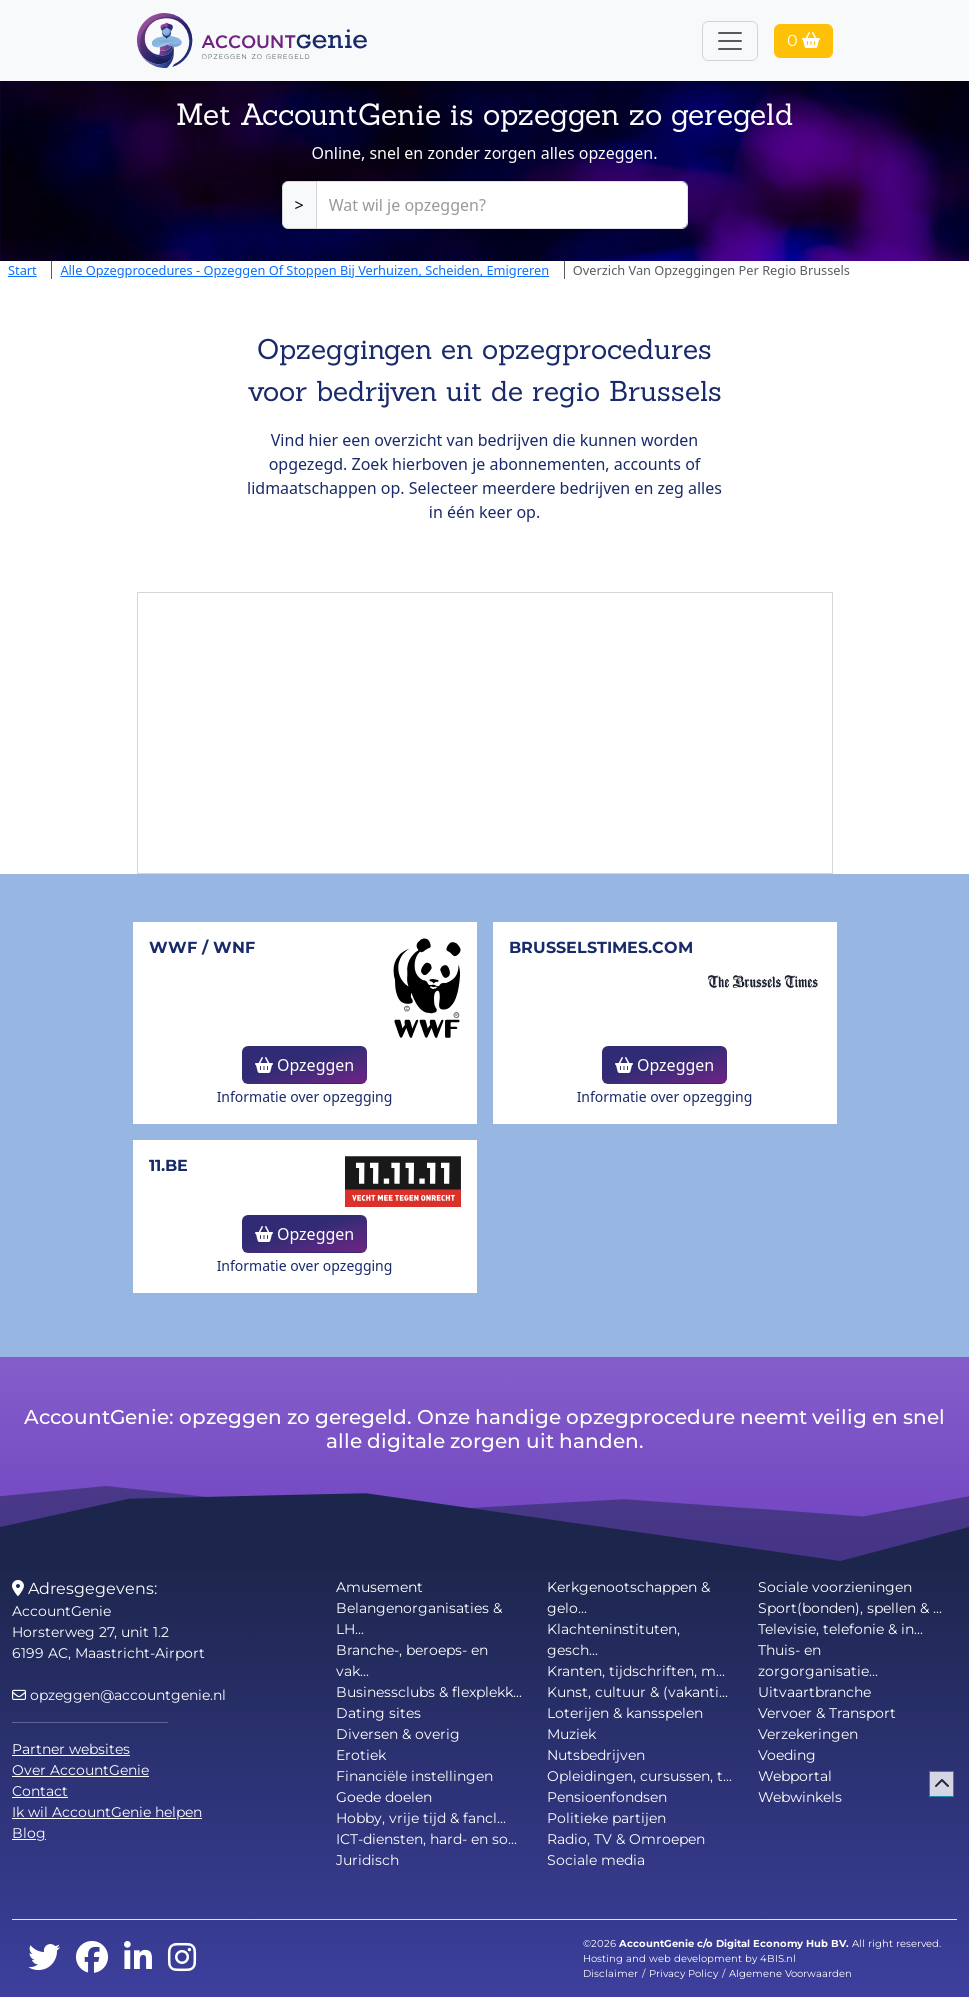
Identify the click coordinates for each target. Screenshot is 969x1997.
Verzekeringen (808, 1734)
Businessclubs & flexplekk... (429, 1692)
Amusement (379, 1587)
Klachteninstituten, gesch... (613, 1639)
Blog (29, 1833)
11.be (168, 1165)
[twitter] (44, 1958)
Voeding (787, 1755)
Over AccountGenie (80, 1770)
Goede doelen (384, 1797)
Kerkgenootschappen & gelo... (628, 1597)
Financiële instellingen (414, 1776)
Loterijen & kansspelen (625, 1713)
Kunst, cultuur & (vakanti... (637, 1692)
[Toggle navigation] (730, 41)
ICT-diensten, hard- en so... (426, 1839)
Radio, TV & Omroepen (626, 1839)
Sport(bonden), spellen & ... (850, 1608)
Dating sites (378, 1713)
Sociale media (596, 1860)
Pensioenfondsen (607, 1797)
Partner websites (71, 1749)
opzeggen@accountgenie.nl (119, 1695)
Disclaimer (610, 1973)
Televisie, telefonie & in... (840, 1629)
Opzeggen (304, 1065)
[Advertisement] (485, 733)
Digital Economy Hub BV (781, 1943)
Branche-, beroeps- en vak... (412, 1660)
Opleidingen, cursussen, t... (639, 1776)
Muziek (571, 1734)
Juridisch (367, 1860)
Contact (40, 1791)
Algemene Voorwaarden (790, 1973)
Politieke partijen (606, 1818)
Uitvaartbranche (814, 1692)
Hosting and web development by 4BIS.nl (689, 1958)
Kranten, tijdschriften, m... (636, 1671)
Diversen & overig (398, 1734)
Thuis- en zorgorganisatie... (818, 1660)
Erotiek (361, 1755)
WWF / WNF (202, 947)
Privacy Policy (683, 1973)
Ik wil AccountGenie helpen (107, 1812)
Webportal (795, 1776)
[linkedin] (138, 1958)
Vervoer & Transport (827, 1713)
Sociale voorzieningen (835, 1587)
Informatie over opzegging (305, 1096)
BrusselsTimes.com (601, 947)
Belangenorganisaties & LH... (419, 1618)
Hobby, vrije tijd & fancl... (421, 1818)
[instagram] (182, 1958)
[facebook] (92, 1958)
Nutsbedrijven (596, 1755)
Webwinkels (800, 1797)
